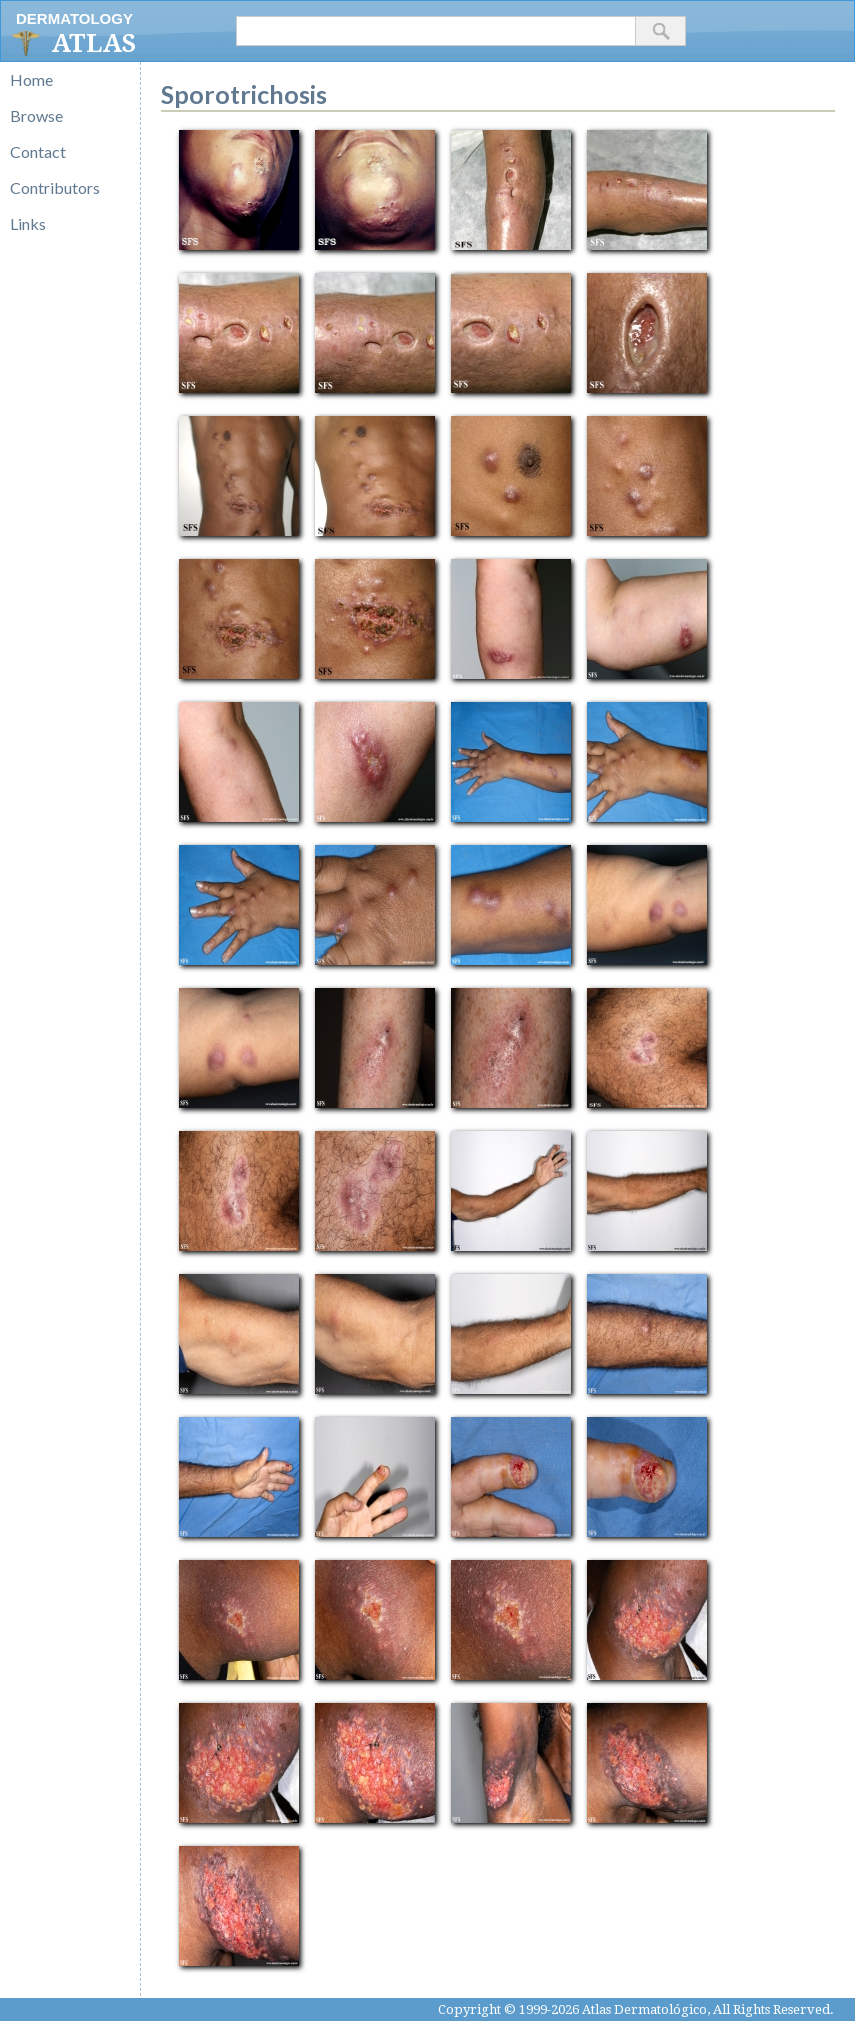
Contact (38, 151)
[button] (661, 31)
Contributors (55, 187)
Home (31, 79)
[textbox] (436, 31)
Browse (36, 115)
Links (28, 223)
